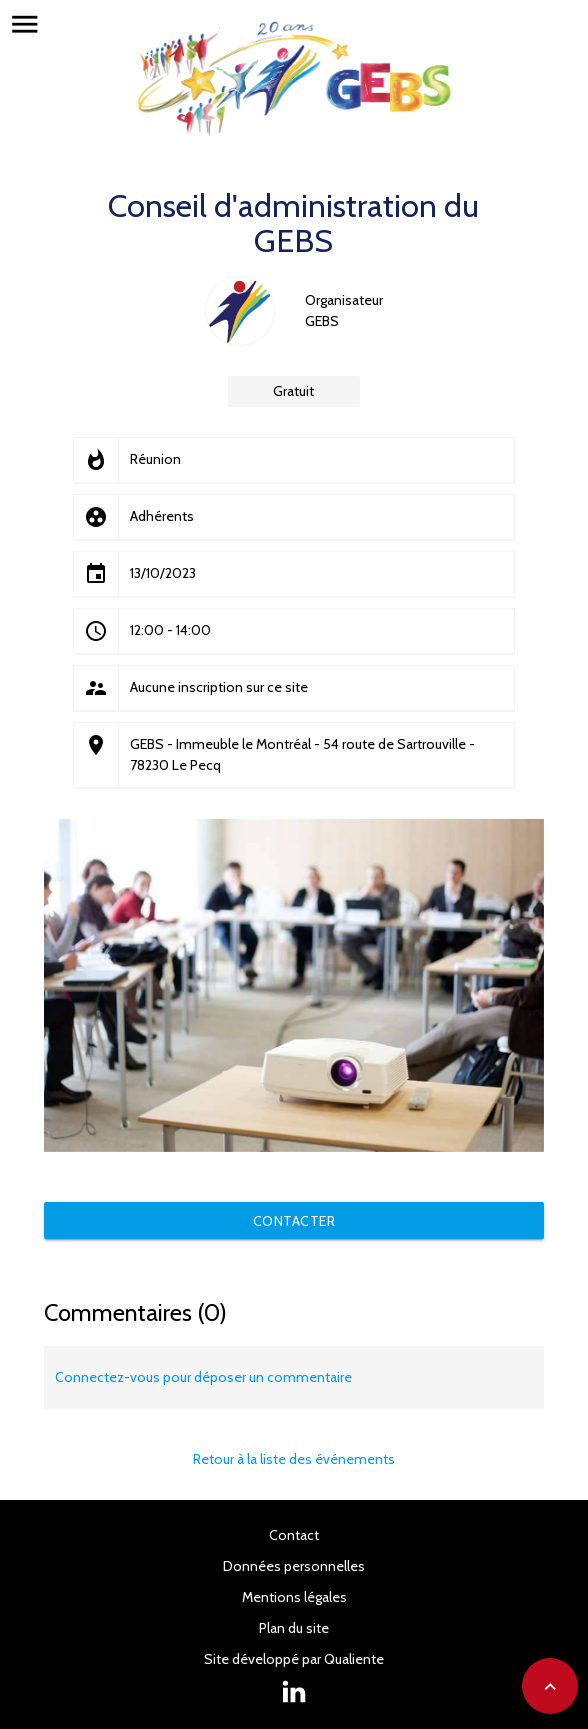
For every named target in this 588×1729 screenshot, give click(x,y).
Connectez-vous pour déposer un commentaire (203, 1377)
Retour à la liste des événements (294, 1459)
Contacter (294, 1221)
